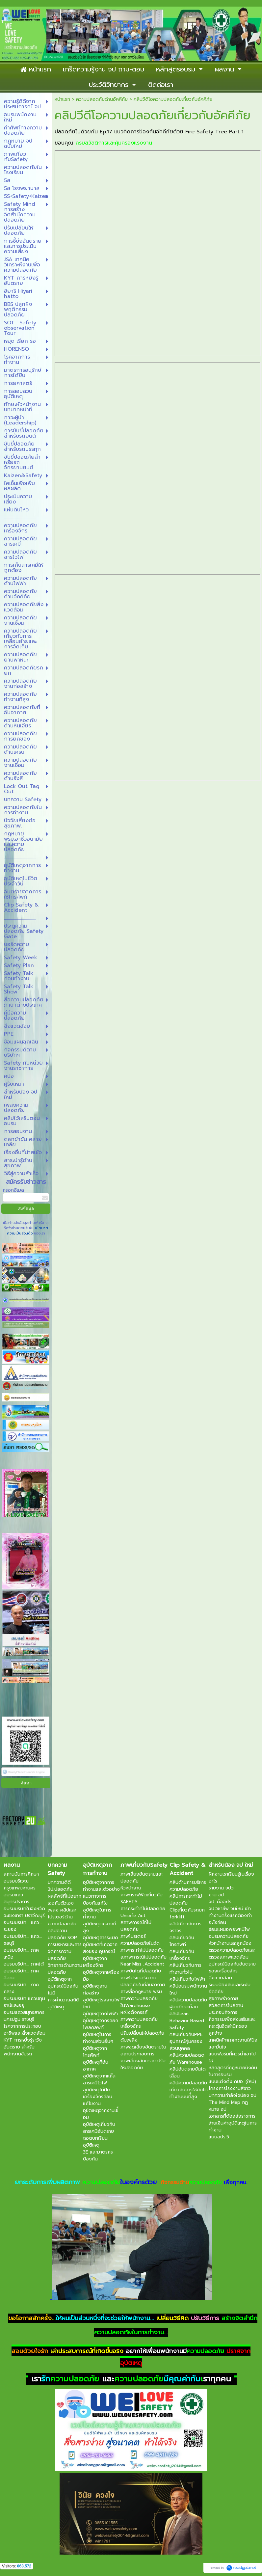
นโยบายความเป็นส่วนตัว (27, 1230)
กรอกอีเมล (13, 1190)
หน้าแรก (62, 99)
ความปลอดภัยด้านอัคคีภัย (102, 99)
